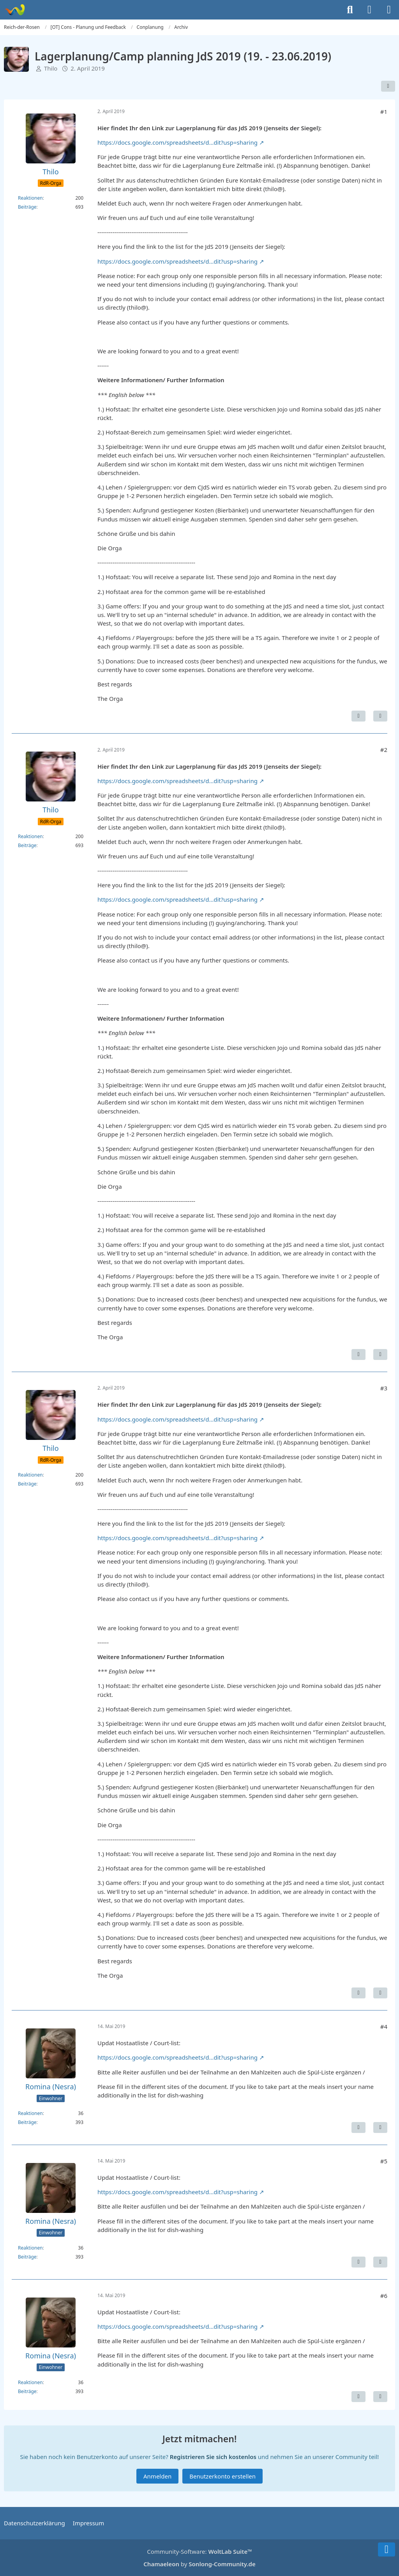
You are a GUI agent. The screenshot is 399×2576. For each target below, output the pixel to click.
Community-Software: (199, 2551)
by (199, 2564)
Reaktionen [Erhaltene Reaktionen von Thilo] (30, 198)
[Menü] (389, 10)
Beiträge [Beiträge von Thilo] (27, 207)
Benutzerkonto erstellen (222, 2476)
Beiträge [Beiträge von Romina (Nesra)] (27, 2122)
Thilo (50, 68)
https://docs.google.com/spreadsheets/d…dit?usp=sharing (177, 142)
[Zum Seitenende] (386, 2549)
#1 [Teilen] (383, 111)
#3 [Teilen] (383, 1388)
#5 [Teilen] (383, 2161)
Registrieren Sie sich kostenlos (213, 2457)
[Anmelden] (369, 10)
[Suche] (350, 10)
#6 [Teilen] (383, 2295)
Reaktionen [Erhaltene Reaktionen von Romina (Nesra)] (30, 2113)
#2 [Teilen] (383, 749)
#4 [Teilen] (383, 2026)
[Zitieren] (380, 716)
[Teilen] (388, 86)
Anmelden (157, 2476)
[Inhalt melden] (358, 716)
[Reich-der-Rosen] (14, 10)
